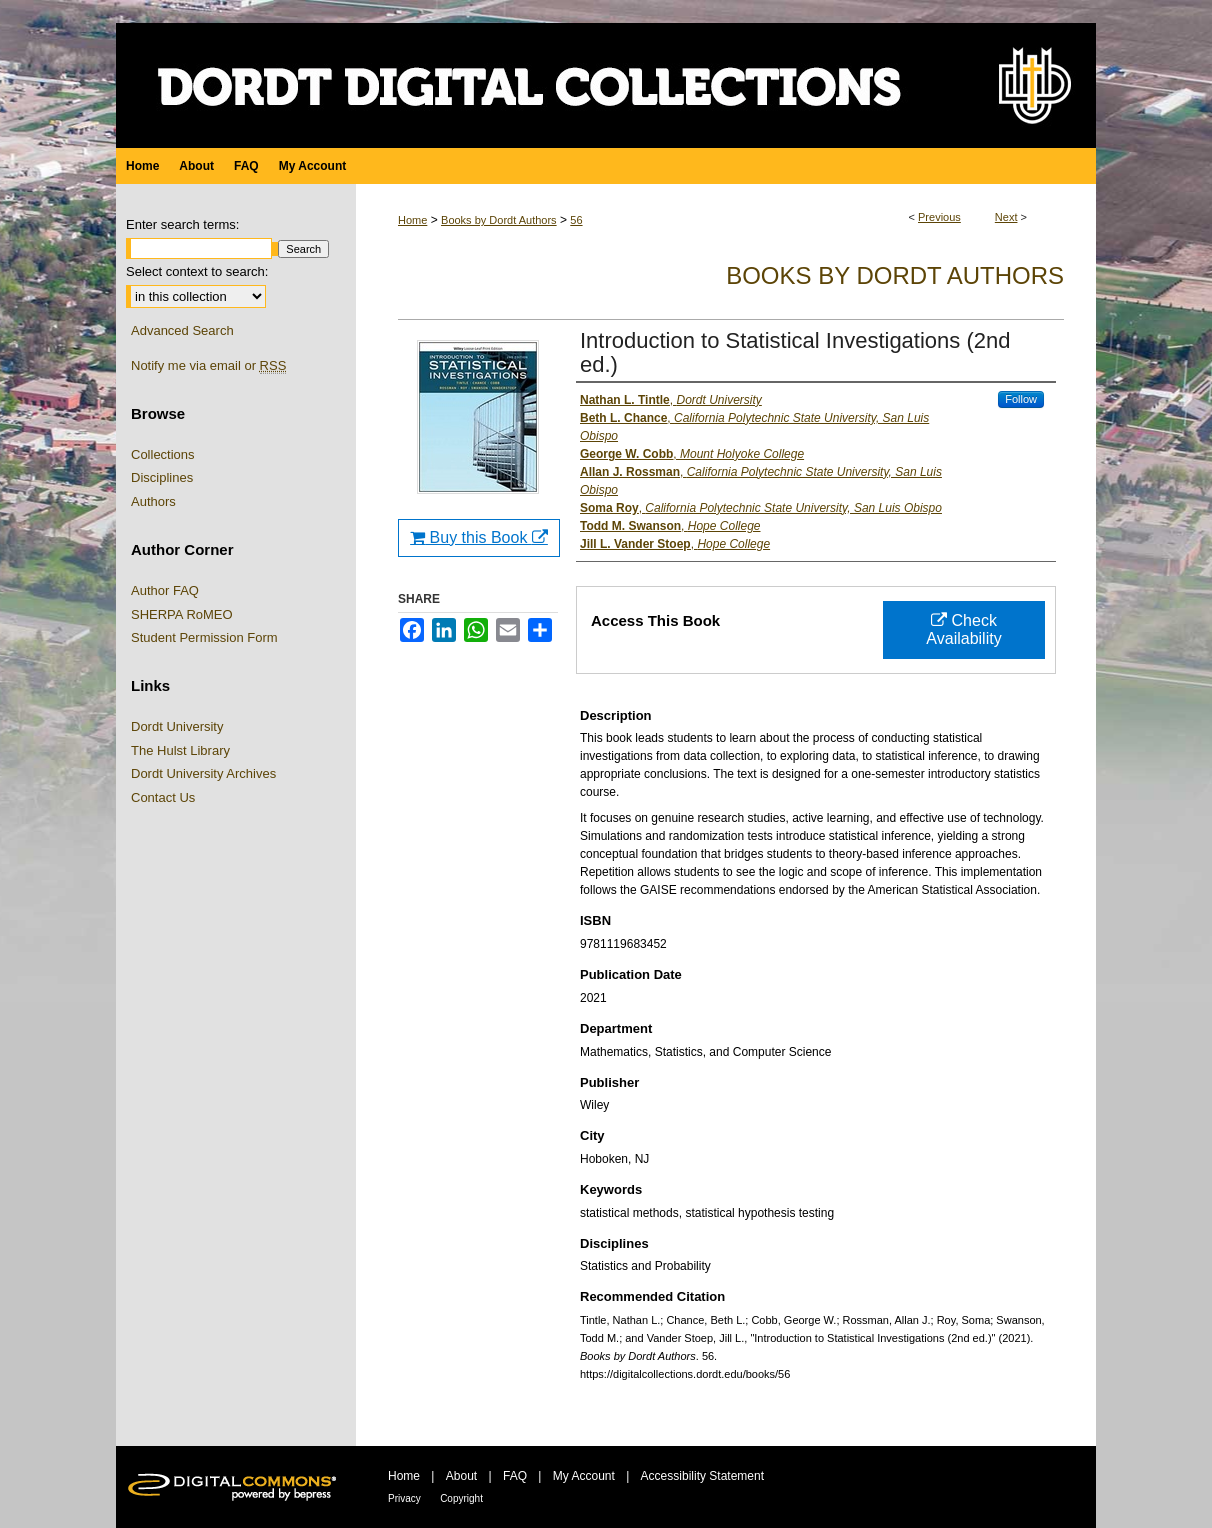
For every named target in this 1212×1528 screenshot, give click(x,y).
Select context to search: (197, 271)
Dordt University (177, 726)
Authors (153, 501)
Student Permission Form (204, 637)
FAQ (515, 1476)
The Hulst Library (180, 750)
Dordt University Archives (203, 773)
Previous (939, 217)
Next (1006, 217)
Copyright (461, 1498)
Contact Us (163, 797)
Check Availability (963, 629)
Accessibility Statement (702, 1476)
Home (412, 220)
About (461, 1476)
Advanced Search (182, 330)
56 (576, 220)
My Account (584, 1476)
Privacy (404, 1498)
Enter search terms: (182, 224)
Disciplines (162, 477)
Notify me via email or (208, 366)
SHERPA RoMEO (182, 614)
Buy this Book (479, 537)
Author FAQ (165, 590)
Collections (163, 454)
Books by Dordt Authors (499, 220)
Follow (1021, 399)
